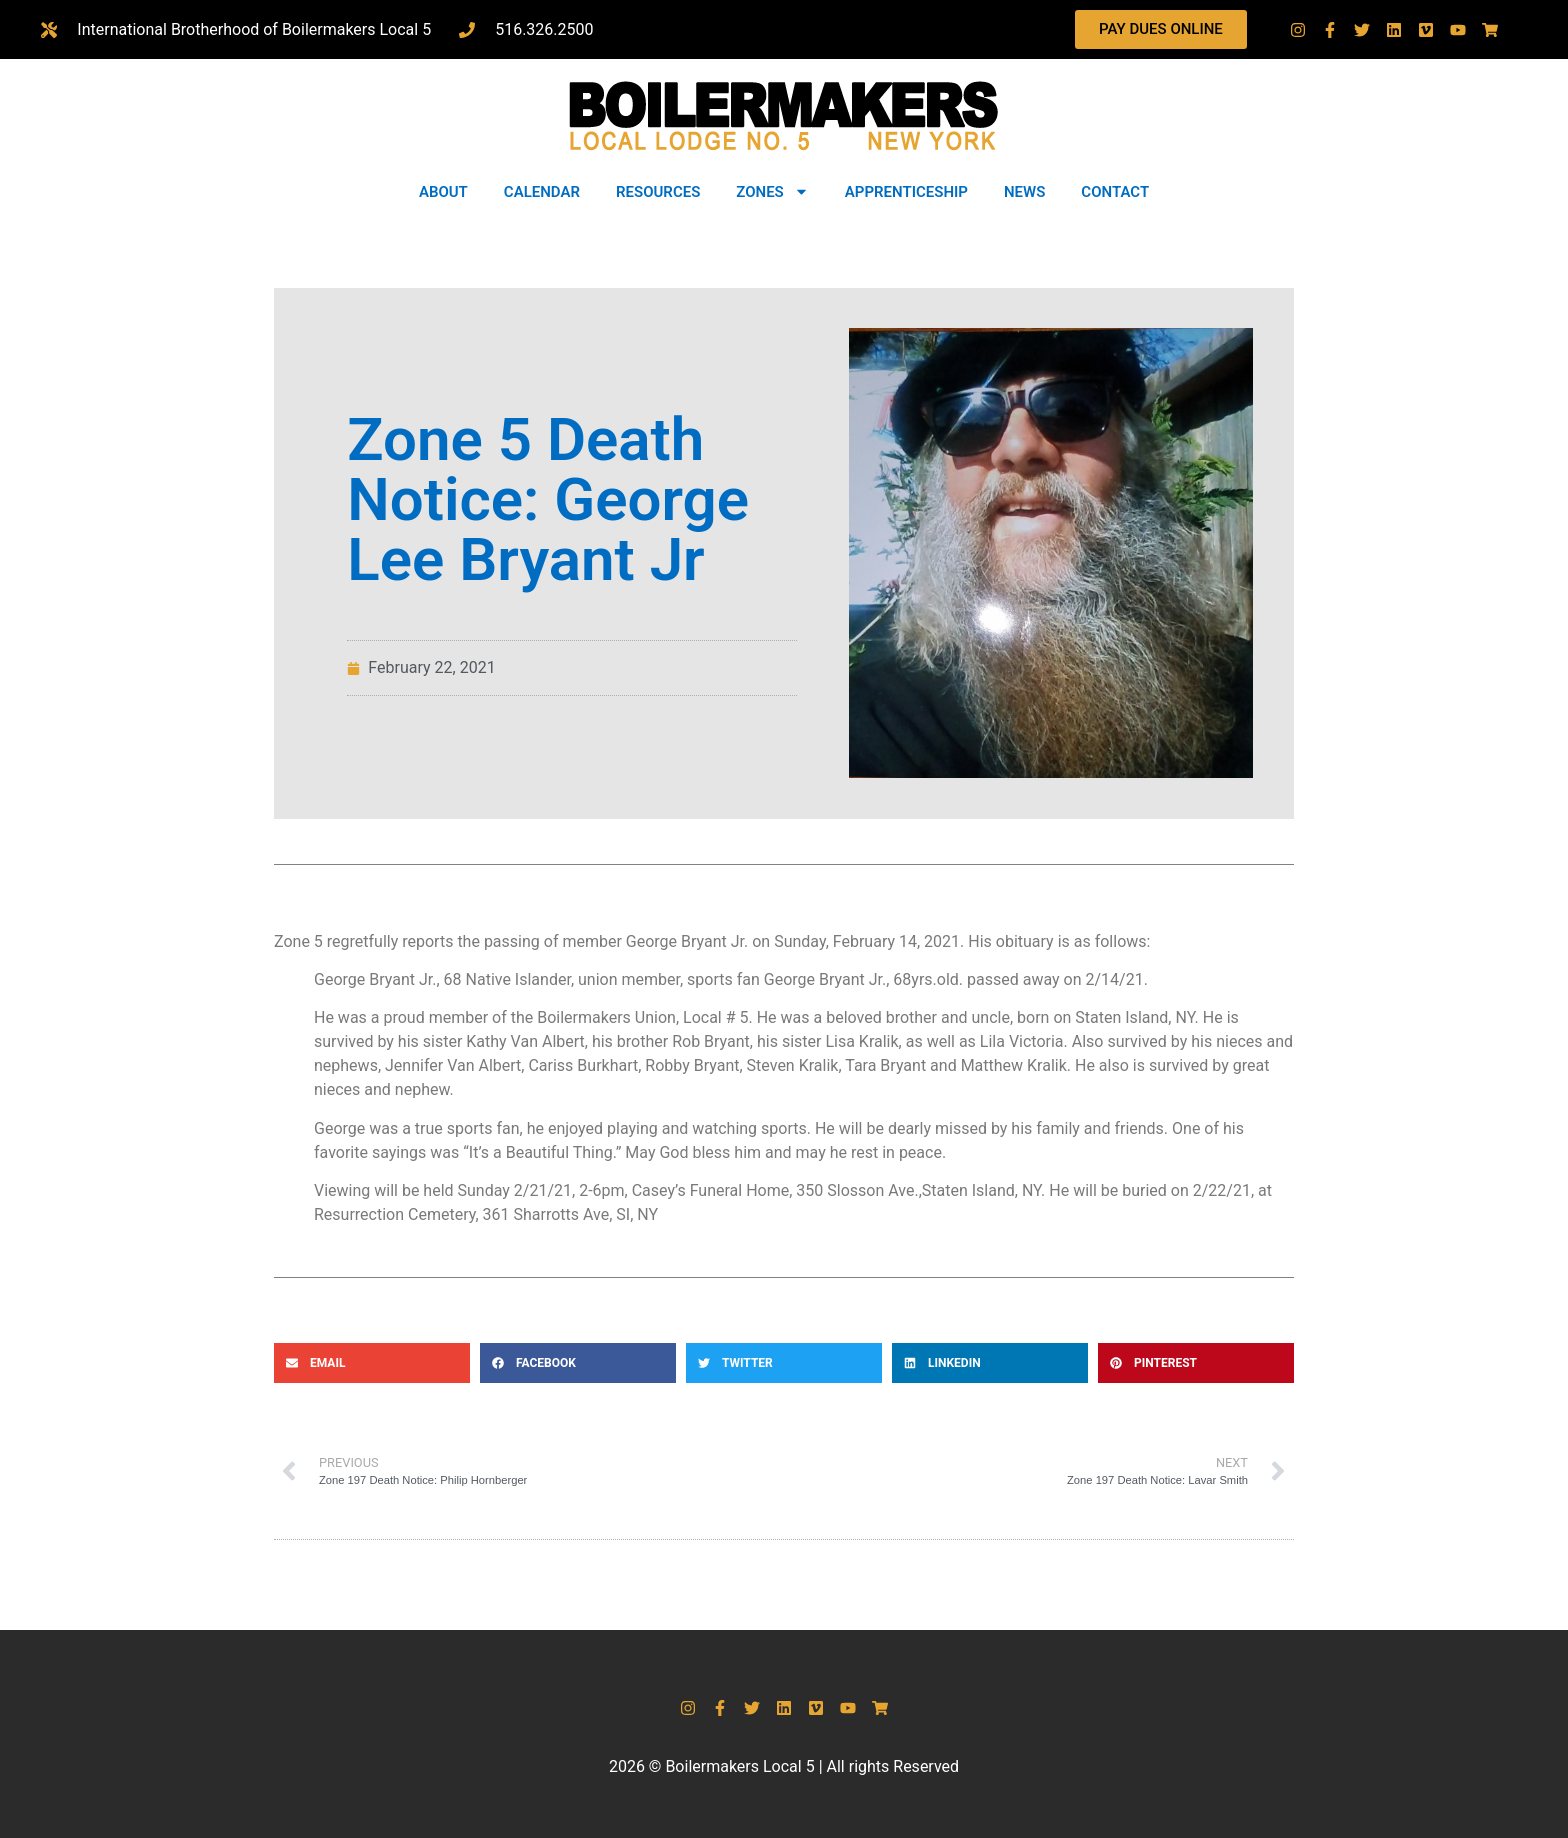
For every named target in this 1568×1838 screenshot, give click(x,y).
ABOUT (443, 192)
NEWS (1024, 192)
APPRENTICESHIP (906, 192)
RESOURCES (658, 192)
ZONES (772, 191)
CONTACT (1115, 192)
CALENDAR (542, 192)
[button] (372, 1363)
